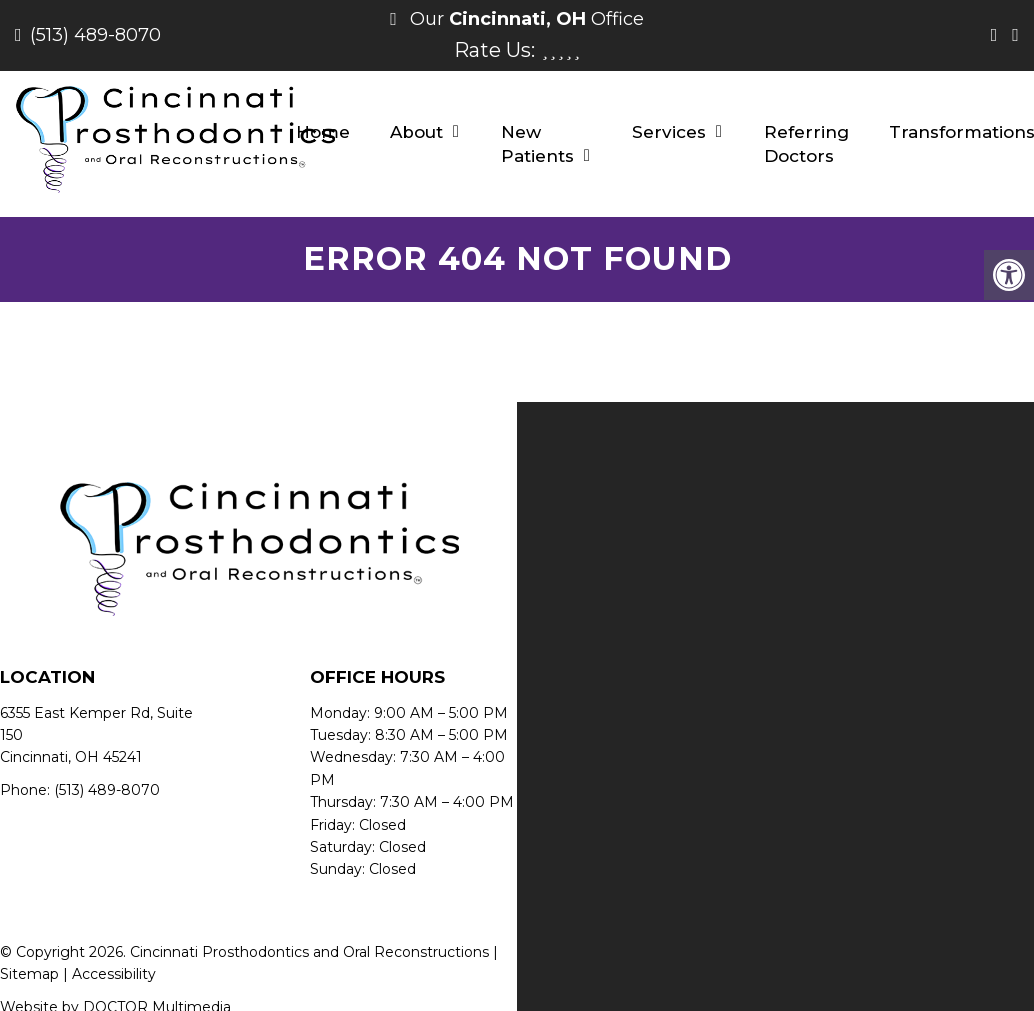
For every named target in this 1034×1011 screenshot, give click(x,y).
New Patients (537, 144)
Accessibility (114, 974)
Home (323, 132)
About (416, 132)
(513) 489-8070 (95, 35)
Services (669, 132)
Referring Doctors (806, 144)
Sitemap (29, 974)
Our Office (524, 19)
